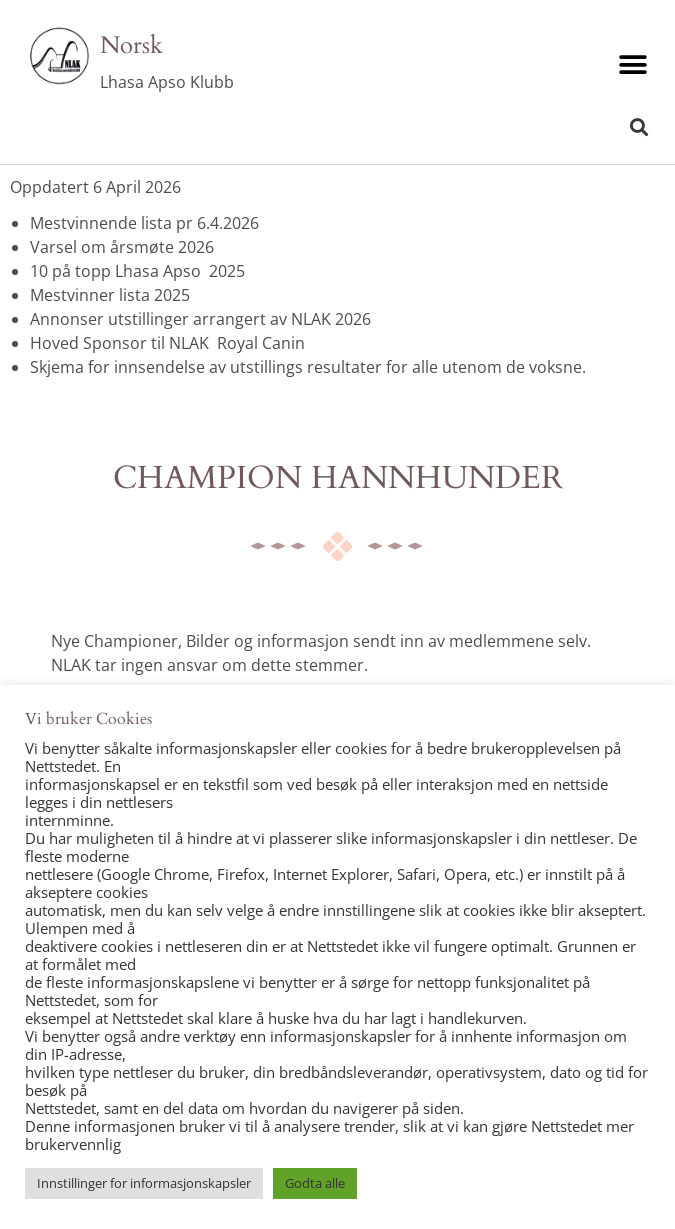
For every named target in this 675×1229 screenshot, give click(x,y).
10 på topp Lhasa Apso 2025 (137, 271)
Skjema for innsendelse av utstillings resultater (206, 367)
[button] (632, 65)
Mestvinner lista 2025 (110, 295)
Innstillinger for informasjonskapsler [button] (144, 1183)
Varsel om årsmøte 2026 (122, 247)
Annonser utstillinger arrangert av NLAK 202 (196, 319)
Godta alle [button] (315, 1183)
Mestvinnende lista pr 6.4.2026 (144, 223)
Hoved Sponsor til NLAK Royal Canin (167, 343)
